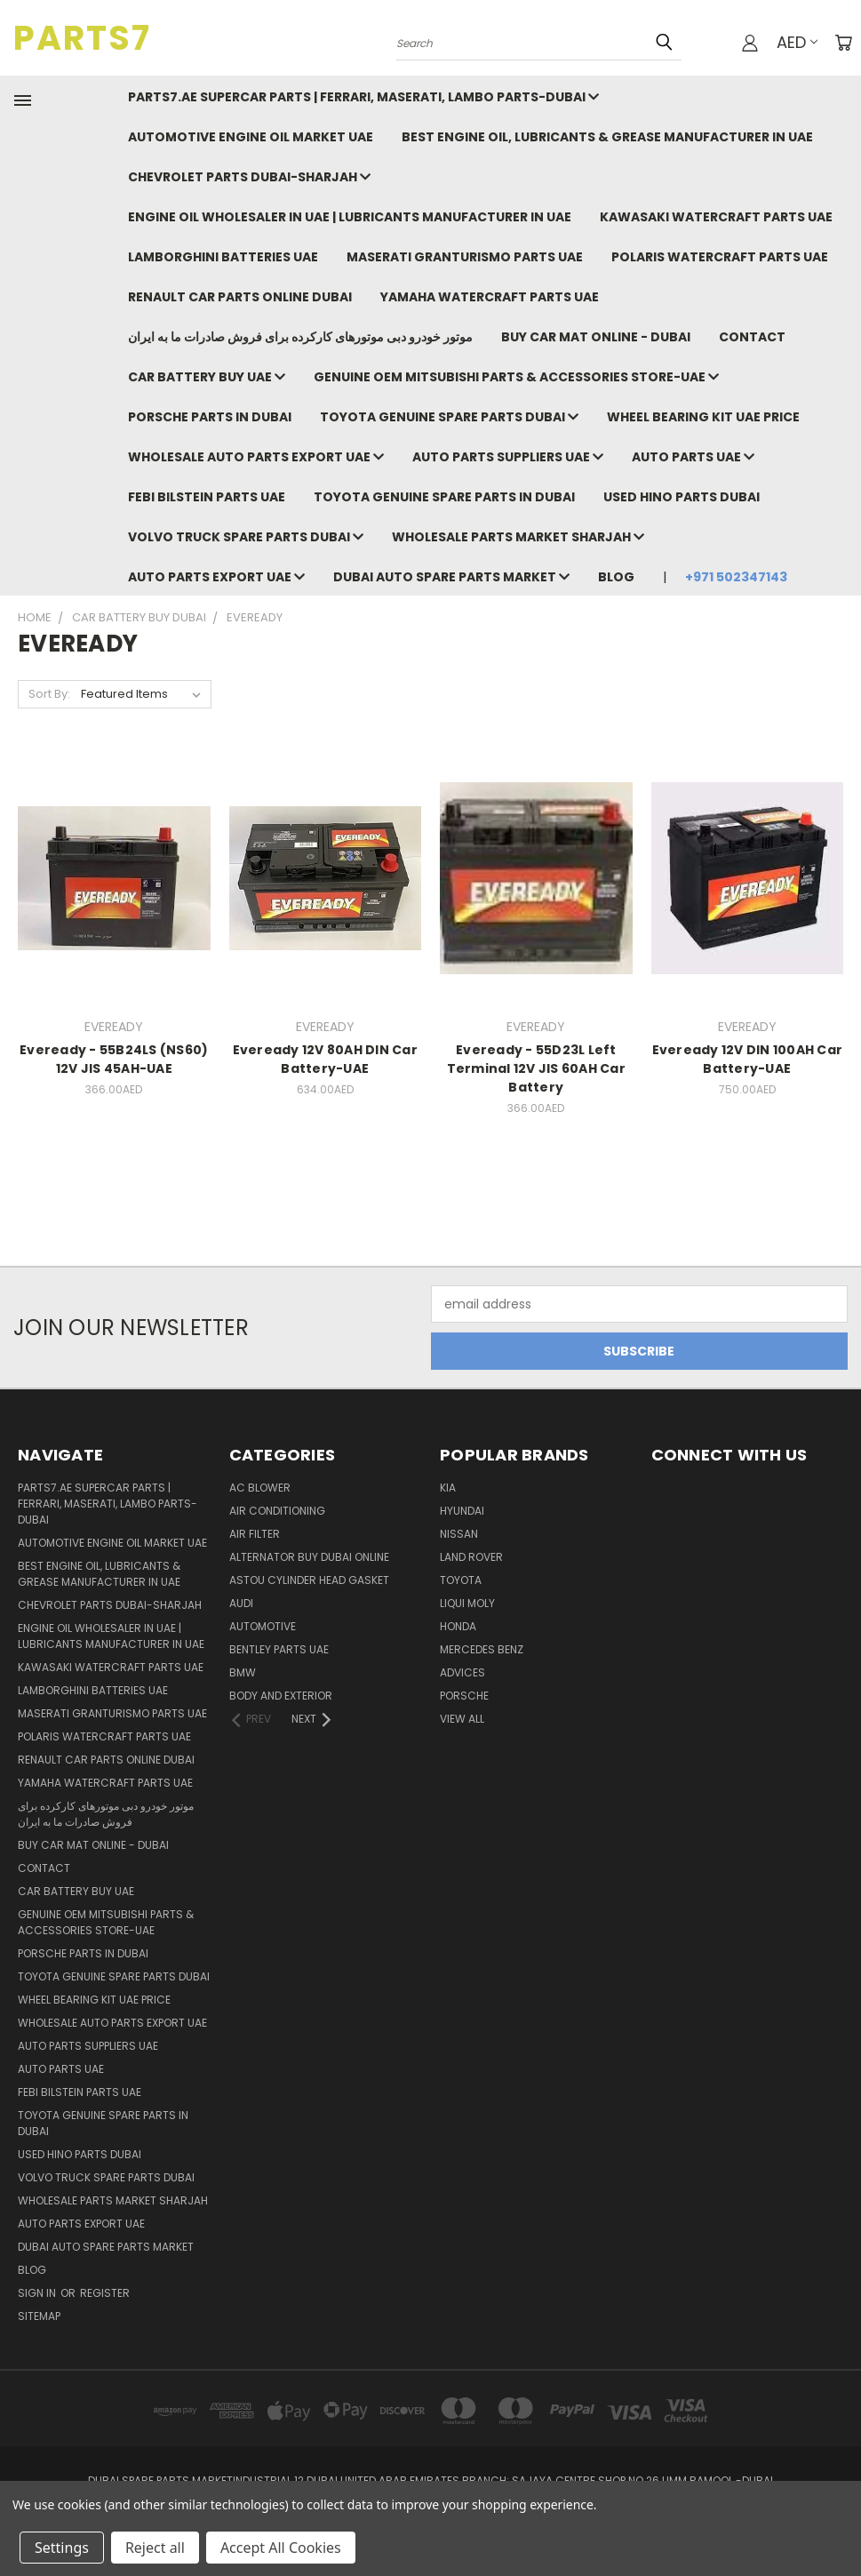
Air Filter (254, 1533)
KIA (448, 1487)
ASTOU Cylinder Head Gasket (309, 1580)
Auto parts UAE (693, 457)
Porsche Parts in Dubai (209, 417)
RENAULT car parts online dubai (240, 297)
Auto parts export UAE (216, 577)
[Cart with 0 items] (843, 43)
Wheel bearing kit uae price (703, 417)
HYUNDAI (462, 1510)
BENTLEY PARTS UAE (279, 1649)
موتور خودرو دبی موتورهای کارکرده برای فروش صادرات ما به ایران (300, 337)
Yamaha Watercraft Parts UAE (489, 297)
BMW (242, 1672)
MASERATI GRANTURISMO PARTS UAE (465, 257)
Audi (241, 1603)
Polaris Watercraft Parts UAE (719, 257)
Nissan (459, 1533)
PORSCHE (464, 1695)
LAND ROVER (471, 1556)
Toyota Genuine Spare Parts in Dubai (444, 497)
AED (797, 42)
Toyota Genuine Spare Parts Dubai (449, 417)
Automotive (262, 1626)
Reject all (155, 2547)
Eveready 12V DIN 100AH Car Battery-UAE (747, 1059)
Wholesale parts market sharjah (518, 537)
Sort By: (49, 693)
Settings (62, 2547)
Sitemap (39, 2316)
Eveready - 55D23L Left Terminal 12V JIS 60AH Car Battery (536, 1068)
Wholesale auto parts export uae (256, 457)
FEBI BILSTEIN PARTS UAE (206, 497)
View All (462, 1718)
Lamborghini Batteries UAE (223, 257)
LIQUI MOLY (467, 1603)
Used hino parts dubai (681, 497)
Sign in (38, 2292)
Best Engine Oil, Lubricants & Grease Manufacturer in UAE (607, 137)
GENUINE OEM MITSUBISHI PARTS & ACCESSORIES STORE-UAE (516, 377)
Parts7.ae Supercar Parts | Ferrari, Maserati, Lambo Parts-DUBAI (363, 97)
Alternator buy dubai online (309, 1556)
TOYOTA (461, 1580)
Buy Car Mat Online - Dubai (595, 337)
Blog (616, 577)
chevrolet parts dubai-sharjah (249, 177)
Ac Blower (260, 1487)
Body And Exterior (280, 1695)
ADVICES (462, 1672)
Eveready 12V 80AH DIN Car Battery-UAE (325, 1059)
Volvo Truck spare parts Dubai (245, 537)
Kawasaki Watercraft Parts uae (716, 217)
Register (105, 2292)
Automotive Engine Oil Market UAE (250, 137)
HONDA (458, 1626)
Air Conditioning (277, 1510)
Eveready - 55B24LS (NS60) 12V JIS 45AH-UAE (114, 1059)
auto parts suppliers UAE (507, 457)
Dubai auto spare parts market (451, 577)
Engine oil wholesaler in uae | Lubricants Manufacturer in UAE (349, 217)
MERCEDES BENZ (481, 1649)
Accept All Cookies (280, 2547)
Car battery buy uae (206, 377)
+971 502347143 (736, 577)
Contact (752, 337)
